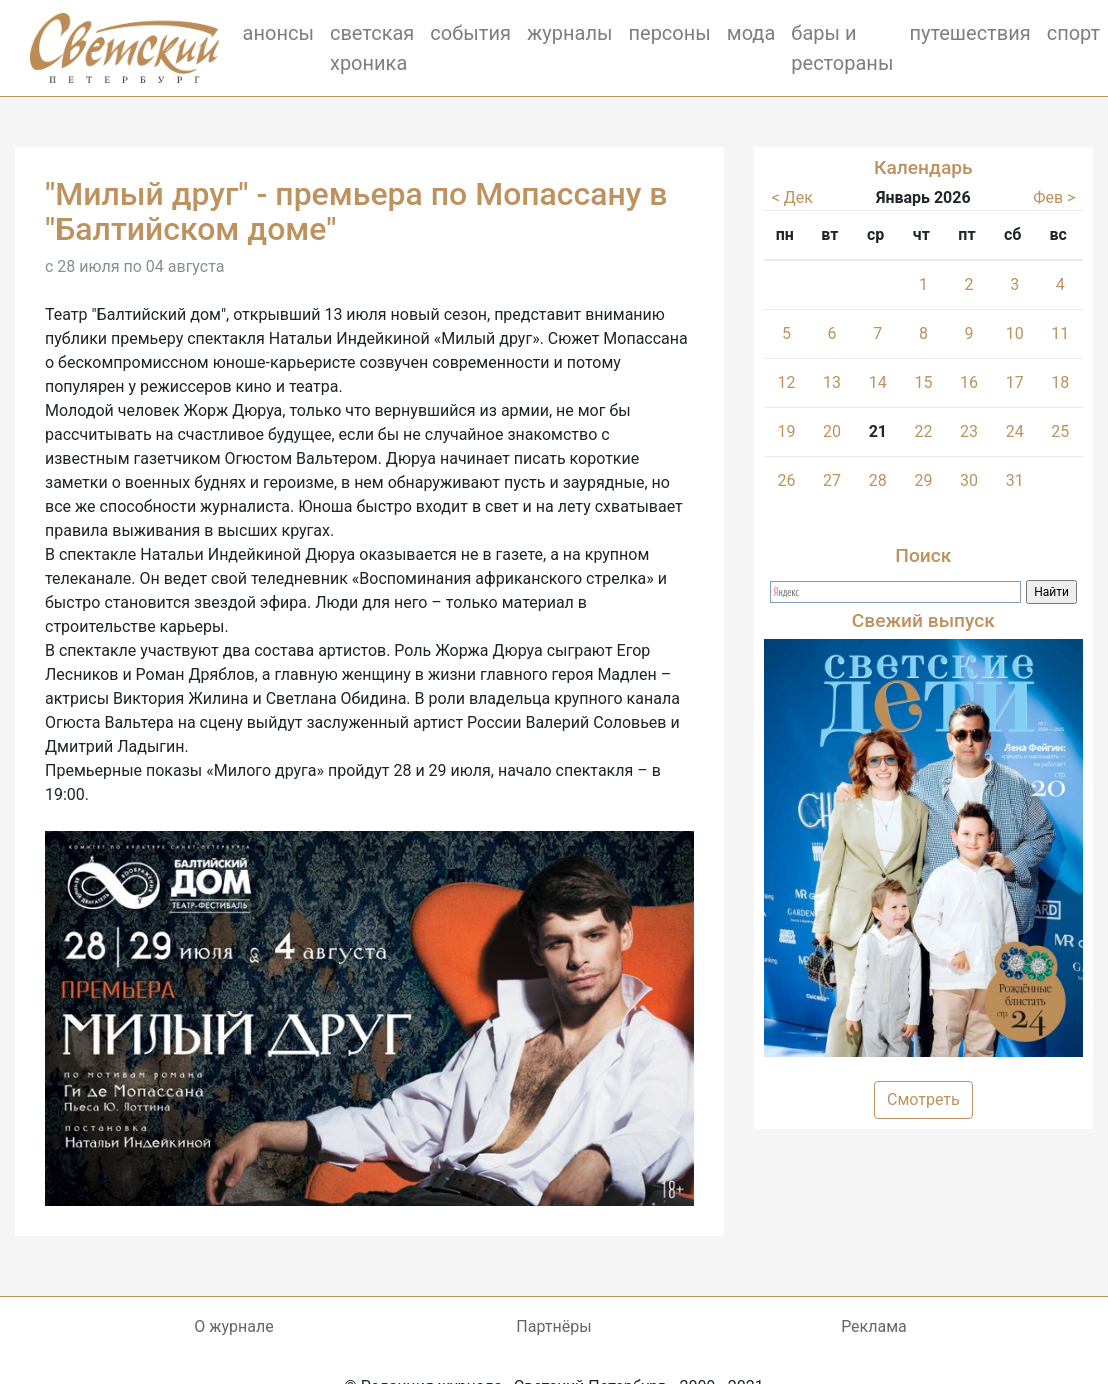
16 (969, 382)
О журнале (233, 1326)
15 (924, 382)
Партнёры (553, 1326)
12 (787, 382)
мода (751, 33)
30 (969, 480)
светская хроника (372, 48)
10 (1015, 333)
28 (878, 480)
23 (969, 431)
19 (787, 431)
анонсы (278, 33)
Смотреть (923, 1099)
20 (832, 431)
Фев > (1054, 197)
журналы (570, 33)
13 (832, 382)
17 (1015, 382)
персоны (669, 33)
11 (1060, 333)
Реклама (874, 1326)
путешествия (969, 33)
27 (832, 480)
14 (878, 382)
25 (1060, 431)
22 (924, 431)
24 (1015, 431)
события (470, 33)
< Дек (792, 197)
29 (924, 480)
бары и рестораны (842, 48)
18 (1060, 382)
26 (787, 480)
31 (1015, 480)
